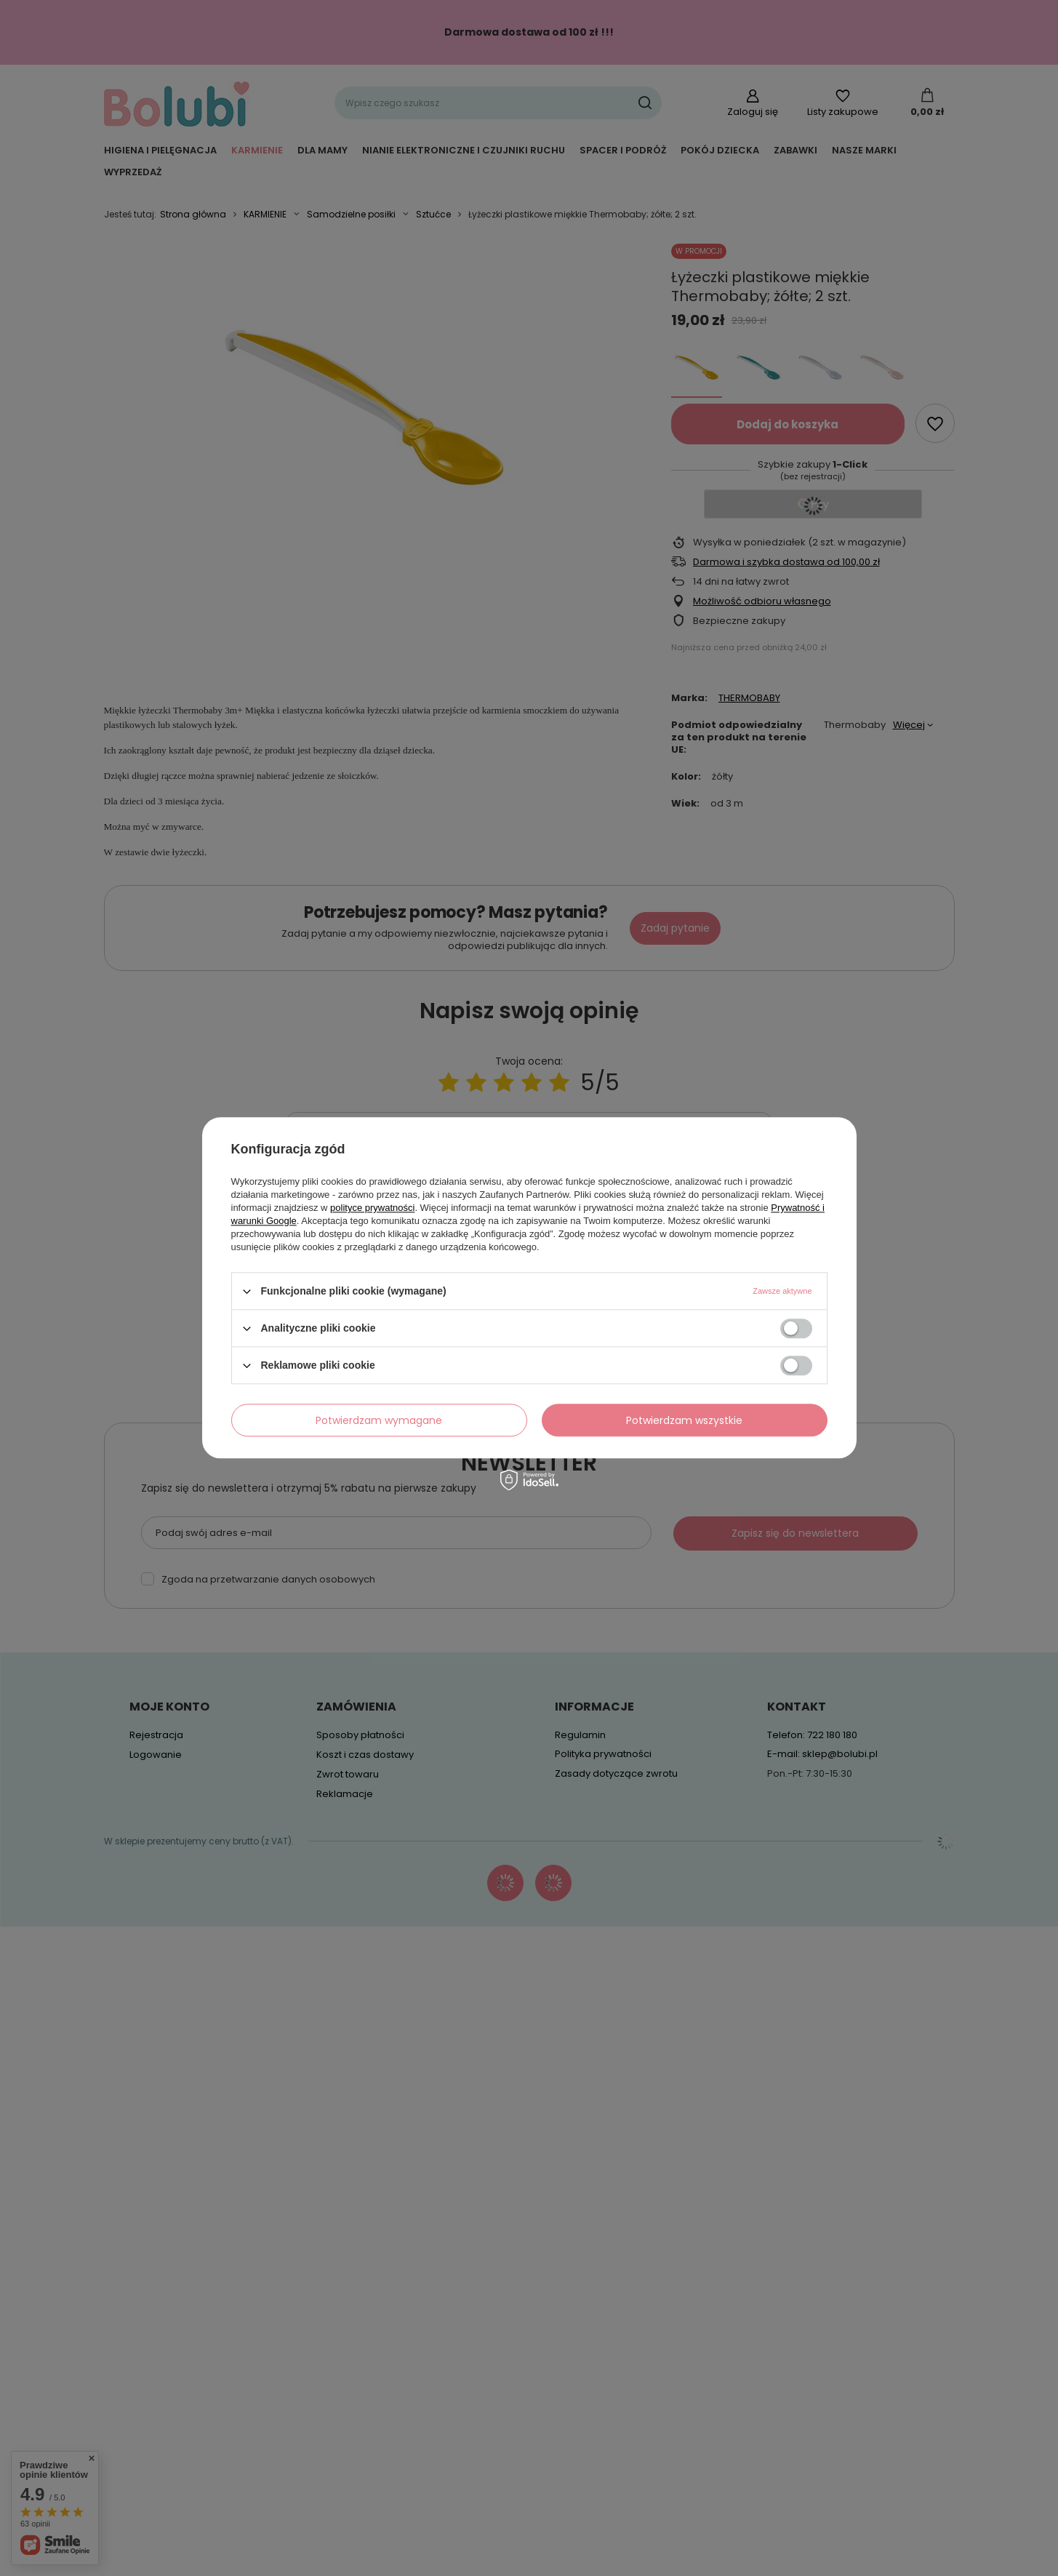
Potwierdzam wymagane (379, 1420)
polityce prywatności (372, 1207)
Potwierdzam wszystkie (684, 1420)
